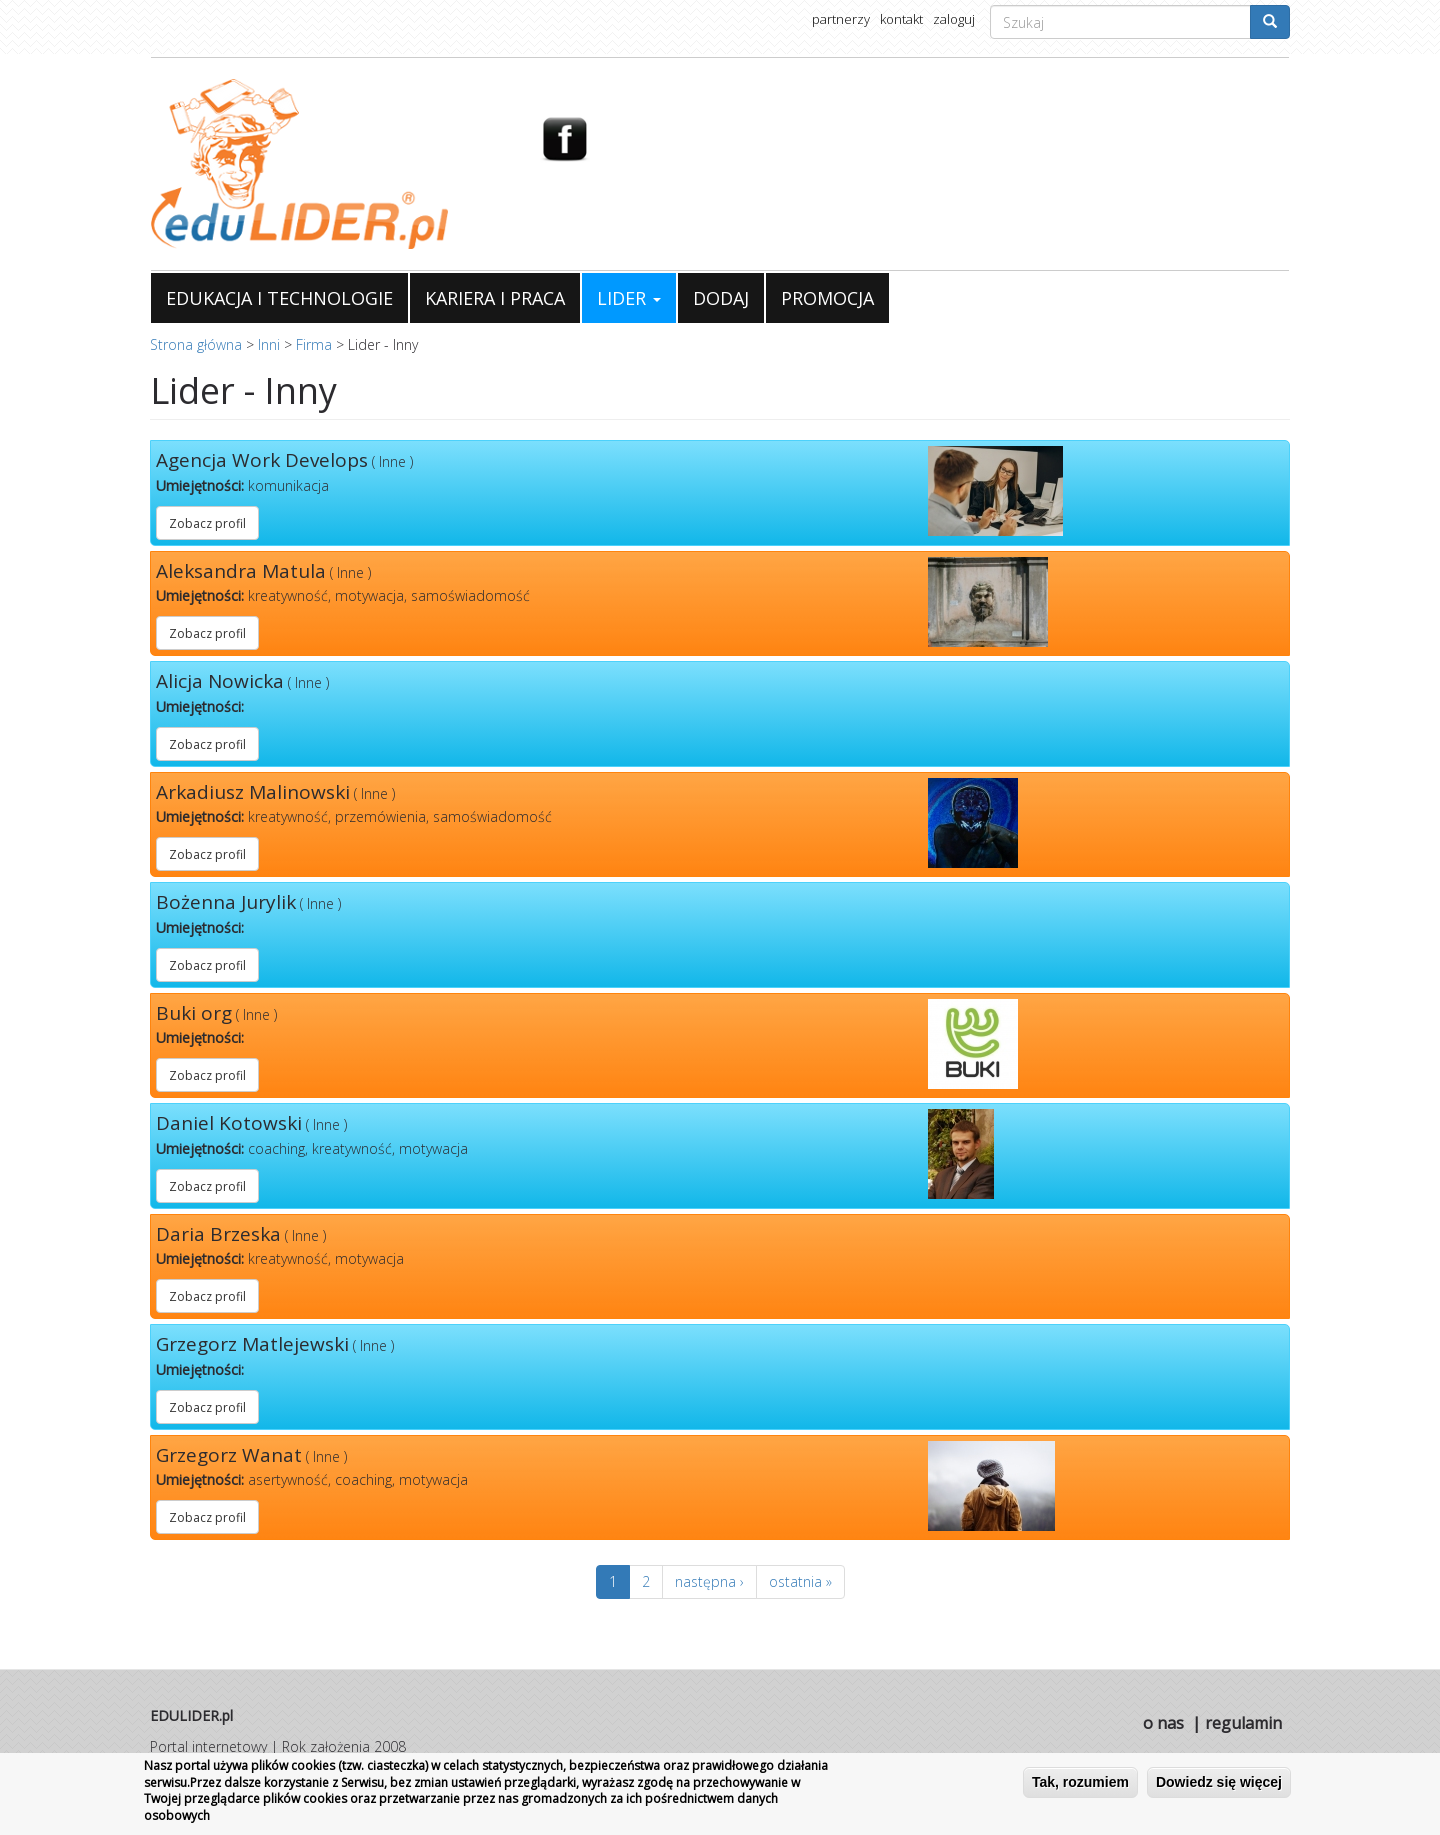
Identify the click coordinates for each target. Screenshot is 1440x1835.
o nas (1163, 1723)
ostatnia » (800, 1581)
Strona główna (196, 344)
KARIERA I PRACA (495, 298)
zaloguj (954, 19)
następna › (709, 1581)
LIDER (629, 298)
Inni (269, 344)
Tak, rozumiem (1080, 1782)
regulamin (1243, 1723)
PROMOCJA (827, 298)
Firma (314, 344)
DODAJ (721, 298)
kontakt (901, 19)
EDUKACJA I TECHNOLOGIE (279, 298)
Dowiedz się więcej (1219, 1782)
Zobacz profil (207, 523)
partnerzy (841, 19)
